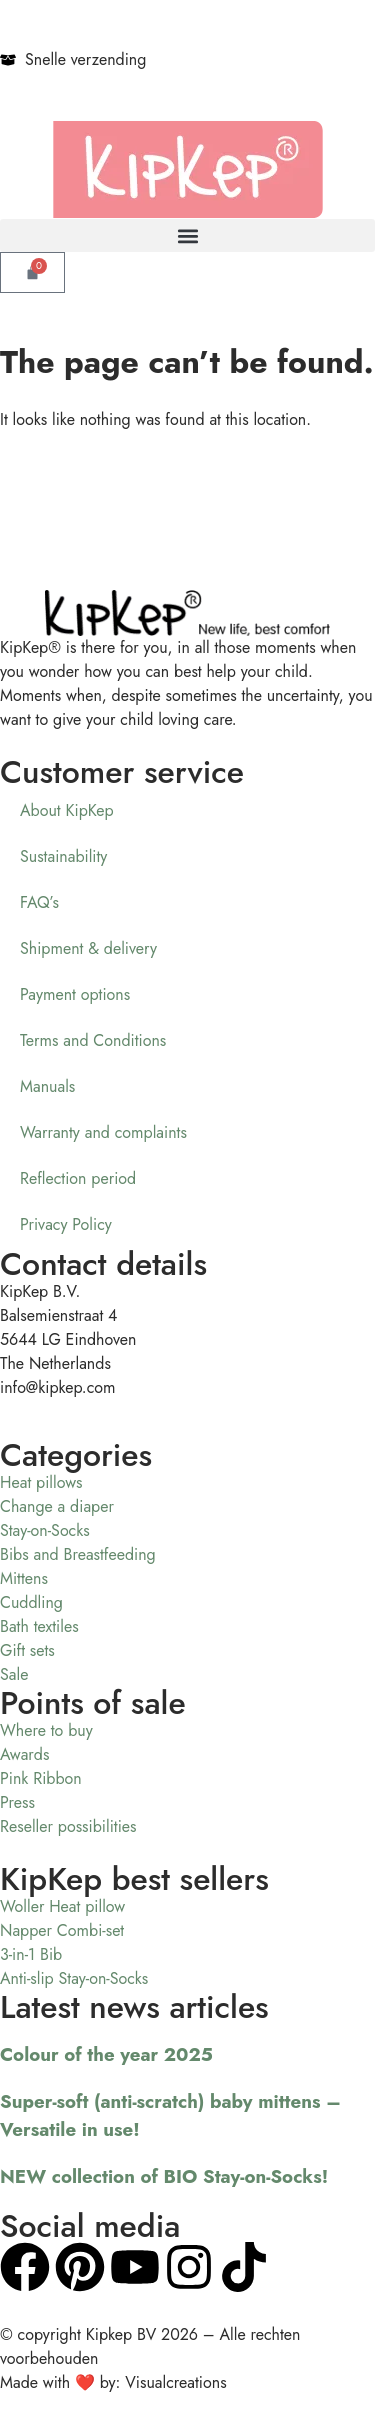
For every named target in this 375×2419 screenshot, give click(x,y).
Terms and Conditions (93, 1040)
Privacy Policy (66, 1224)
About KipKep (67, 810)
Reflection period (78, 1178)
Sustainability (63, 856)
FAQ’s (39, 902)
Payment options (75, 994)
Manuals (47, 1086)
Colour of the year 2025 (106, 2054)
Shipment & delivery (88, 948)
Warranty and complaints (103, 1132)
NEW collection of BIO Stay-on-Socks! (164, 2176)
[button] (187, 235)
